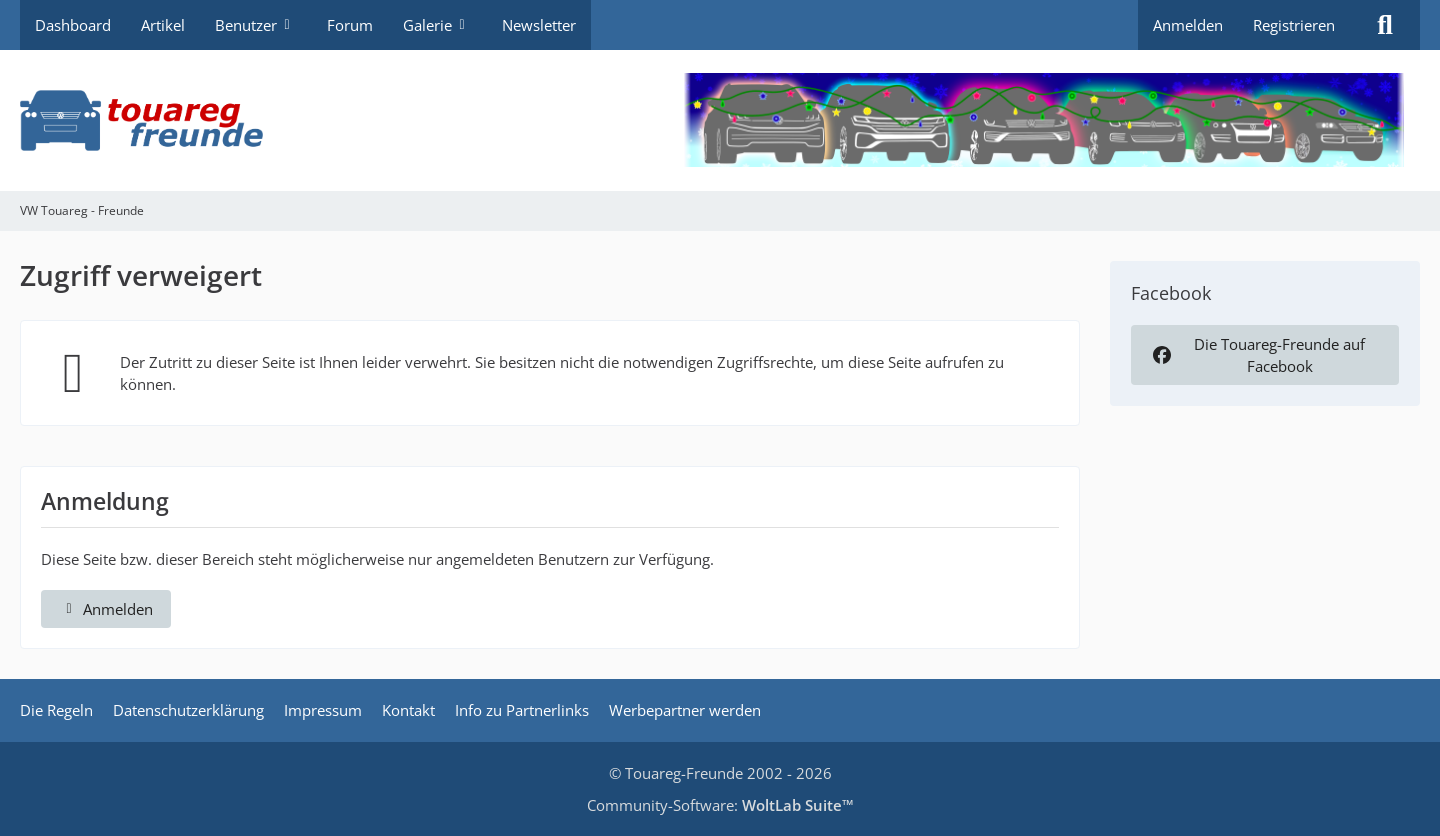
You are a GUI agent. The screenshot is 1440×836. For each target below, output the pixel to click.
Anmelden (1188, 25)
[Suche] (1385, 25)
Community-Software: (720, 805)
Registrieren (1294, 25)
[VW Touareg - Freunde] (720, 120)
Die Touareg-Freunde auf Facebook (1257, 355)
